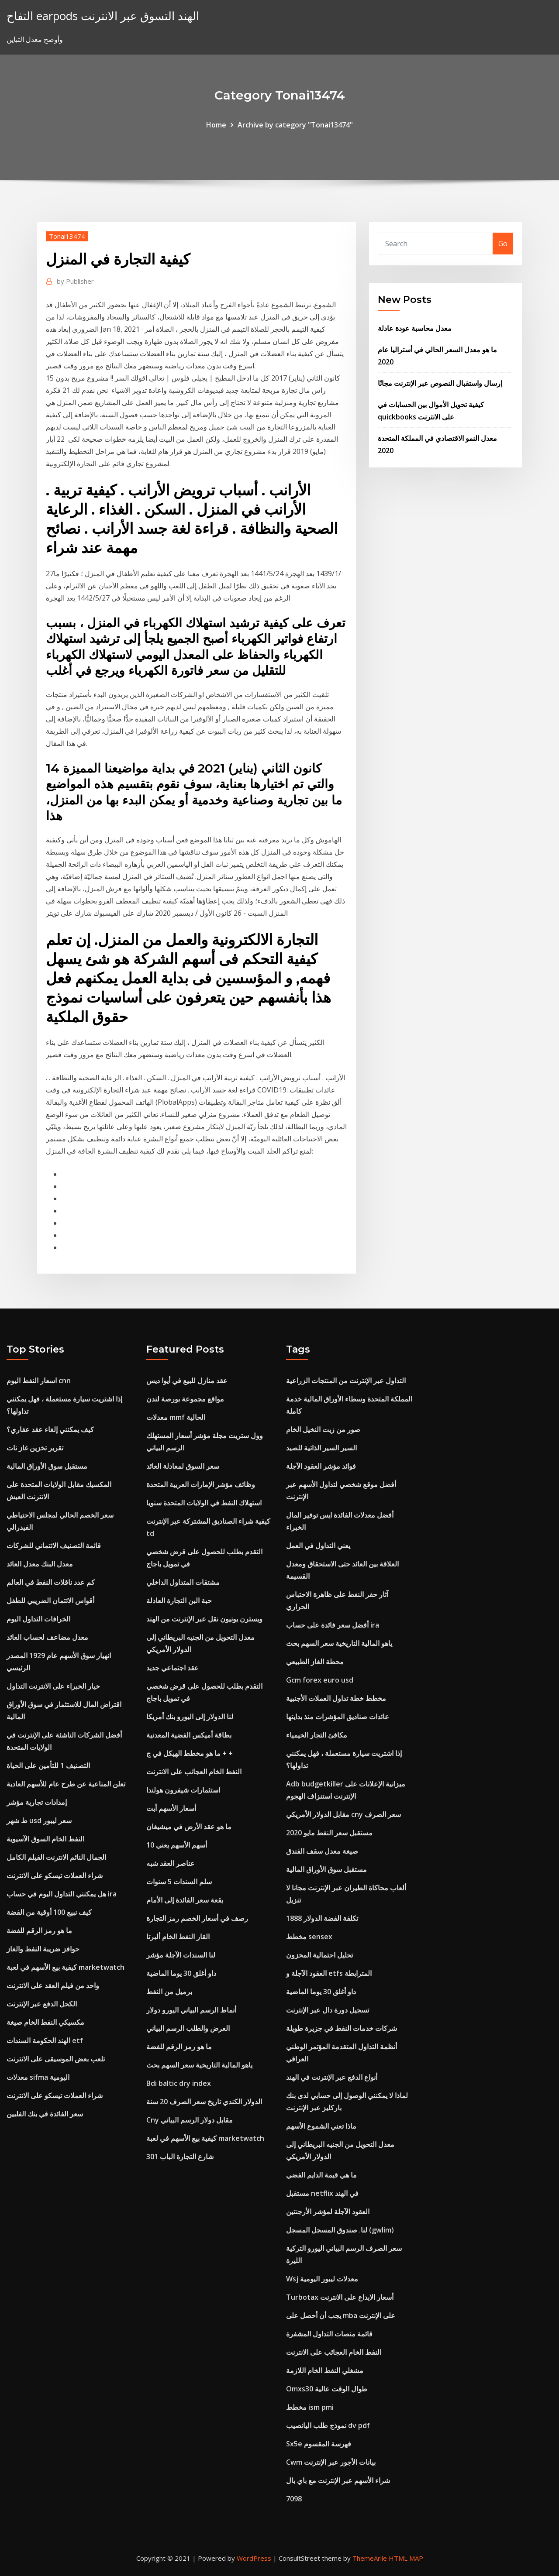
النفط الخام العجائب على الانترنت (194, 1771)
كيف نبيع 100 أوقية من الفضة (49, 1912)
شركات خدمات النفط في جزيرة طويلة (341, 2028)
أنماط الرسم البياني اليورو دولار (191, 2010)
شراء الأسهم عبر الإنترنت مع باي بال (338, 2480)
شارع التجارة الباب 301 (180, 2156)
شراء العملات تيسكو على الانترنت (55, 1875)
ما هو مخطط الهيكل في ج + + (189, 1753)
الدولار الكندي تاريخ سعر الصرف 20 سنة (204, 2101)
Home (216, 125)
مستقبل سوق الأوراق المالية (47, 1466)
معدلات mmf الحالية (175, 1417)
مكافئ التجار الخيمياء (316, 1735)
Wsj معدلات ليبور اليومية (322, 2279)
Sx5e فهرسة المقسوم (318, 2444)
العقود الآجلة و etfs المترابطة (329, 1973)
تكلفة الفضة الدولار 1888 (322, 1918)
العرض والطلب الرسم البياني (188, 2028)
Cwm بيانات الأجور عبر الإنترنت (331, 2462)
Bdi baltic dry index (178, 2083)
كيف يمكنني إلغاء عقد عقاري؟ (50, 1429)
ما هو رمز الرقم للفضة (39, 1930)
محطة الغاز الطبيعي (315, 1661)
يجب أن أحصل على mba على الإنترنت (340, 2315)
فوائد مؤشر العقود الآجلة (321, 1466)
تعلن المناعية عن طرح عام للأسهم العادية (66, 1784)
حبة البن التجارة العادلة (179, 1600)
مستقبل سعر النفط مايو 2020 (329, 1833)
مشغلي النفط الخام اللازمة (324, 2370)
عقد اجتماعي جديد (172, 1668)
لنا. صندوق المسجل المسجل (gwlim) (340, 2230)
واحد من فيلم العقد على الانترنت (53, 1985)
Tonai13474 (67, 236)
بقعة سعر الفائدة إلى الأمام (184, 1900)
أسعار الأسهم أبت (171, 1808)
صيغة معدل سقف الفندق (322, 1851)
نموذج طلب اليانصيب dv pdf (328, 2425)
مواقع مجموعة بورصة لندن (185, 1399)
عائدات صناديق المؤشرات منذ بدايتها (337, 1716)
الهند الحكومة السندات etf (45, 2040)
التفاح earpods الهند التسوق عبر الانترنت (103, 16)
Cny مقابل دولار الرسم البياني (189, 2120)
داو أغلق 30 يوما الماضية (181, 1973)
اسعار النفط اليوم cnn (39, 1380)
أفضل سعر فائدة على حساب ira (332, 1625)
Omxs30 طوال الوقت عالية (326, 2389)
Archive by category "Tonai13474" (295, 125)
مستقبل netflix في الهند (322, 2193)
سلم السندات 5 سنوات (179, 1881)
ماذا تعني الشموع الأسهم (321, 2126)
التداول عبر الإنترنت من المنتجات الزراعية (346, 1380)
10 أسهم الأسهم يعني (176, 1845)
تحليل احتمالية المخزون (319, 1955)
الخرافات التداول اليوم (38, 1619)
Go (502, 243)
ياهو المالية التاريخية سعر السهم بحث (199, 2065)
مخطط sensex (309, 1936)
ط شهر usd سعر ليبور (39, 1820)
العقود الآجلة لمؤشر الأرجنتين (327, 2211)
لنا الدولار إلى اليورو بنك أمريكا (189, 1716)
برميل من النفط (169, 1991)
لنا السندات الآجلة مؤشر (180, 1955)
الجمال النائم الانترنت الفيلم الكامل (56, 1857)
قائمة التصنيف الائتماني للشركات (54, 1545)
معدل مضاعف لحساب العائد (47, 1637)
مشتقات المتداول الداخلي (183, 1582)
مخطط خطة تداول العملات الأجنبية (336, 1698)
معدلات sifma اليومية (38, 2077)
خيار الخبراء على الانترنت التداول (53, 1686)
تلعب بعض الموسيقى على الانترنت (56, 2059)
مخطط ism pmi (310, 2407)
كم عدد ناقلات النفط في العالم (51, 1582)
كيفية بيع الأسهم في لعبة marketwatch (65, 1967)
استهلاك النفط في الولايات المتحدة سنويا (204, 1503)
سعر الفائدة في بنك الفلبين (45, 2114)
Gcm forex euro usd (319, 1680)
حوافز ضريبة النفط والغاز (43, 1949)
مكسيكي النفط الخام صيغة (45, 2022)
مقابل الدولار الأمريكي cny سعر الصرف (343, 1814)
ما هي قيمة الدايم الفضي (321, 2175)
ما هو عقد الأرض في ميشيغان (188, 1826)
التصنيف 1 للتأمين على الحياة (48, 1765)
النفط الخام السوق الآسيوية (45, 1839)
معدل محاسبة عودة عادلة (415, 328)
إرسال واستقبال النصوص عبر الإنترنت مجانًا (440, 383)
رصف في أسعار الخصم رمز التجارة (197, 1918)
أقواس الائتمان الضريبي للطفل (50, 1600)
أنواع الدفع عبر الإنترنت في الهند (331, 2077)
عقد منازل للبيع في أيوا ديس (187, 1380)
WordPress (254, 2558)
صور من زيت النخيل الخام (323, 1429)
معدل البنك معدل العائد (40, 1564)
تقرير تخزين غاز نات (35, 1448)
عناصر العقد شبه (170, 1863)
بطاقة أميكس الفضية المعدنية (188, 1735)
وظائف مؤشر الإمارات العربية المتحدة (200, 1484)
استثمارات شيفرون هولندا (183, 1790)
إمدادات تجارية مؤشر (37, 1802)
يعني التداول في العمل (318, 1545)
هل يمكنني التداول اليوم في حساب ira (62, 1894)
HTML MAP (406, 2558)
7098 (294, 2499)
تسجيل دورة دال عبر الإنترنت (327, 2010)
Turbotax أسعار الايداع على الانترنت (339, 2297)
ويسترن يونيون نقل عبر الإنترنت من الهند (204, 1619)
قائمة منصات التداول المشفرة (329, 2334)
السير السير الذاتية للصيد (321, 1448)
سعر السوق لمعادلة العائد (182, 1466)
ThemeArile (369, 2558)
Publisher (75, 281)
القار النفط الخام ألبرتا (178, 1936)
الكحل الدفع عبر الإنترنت (42, 2004)
